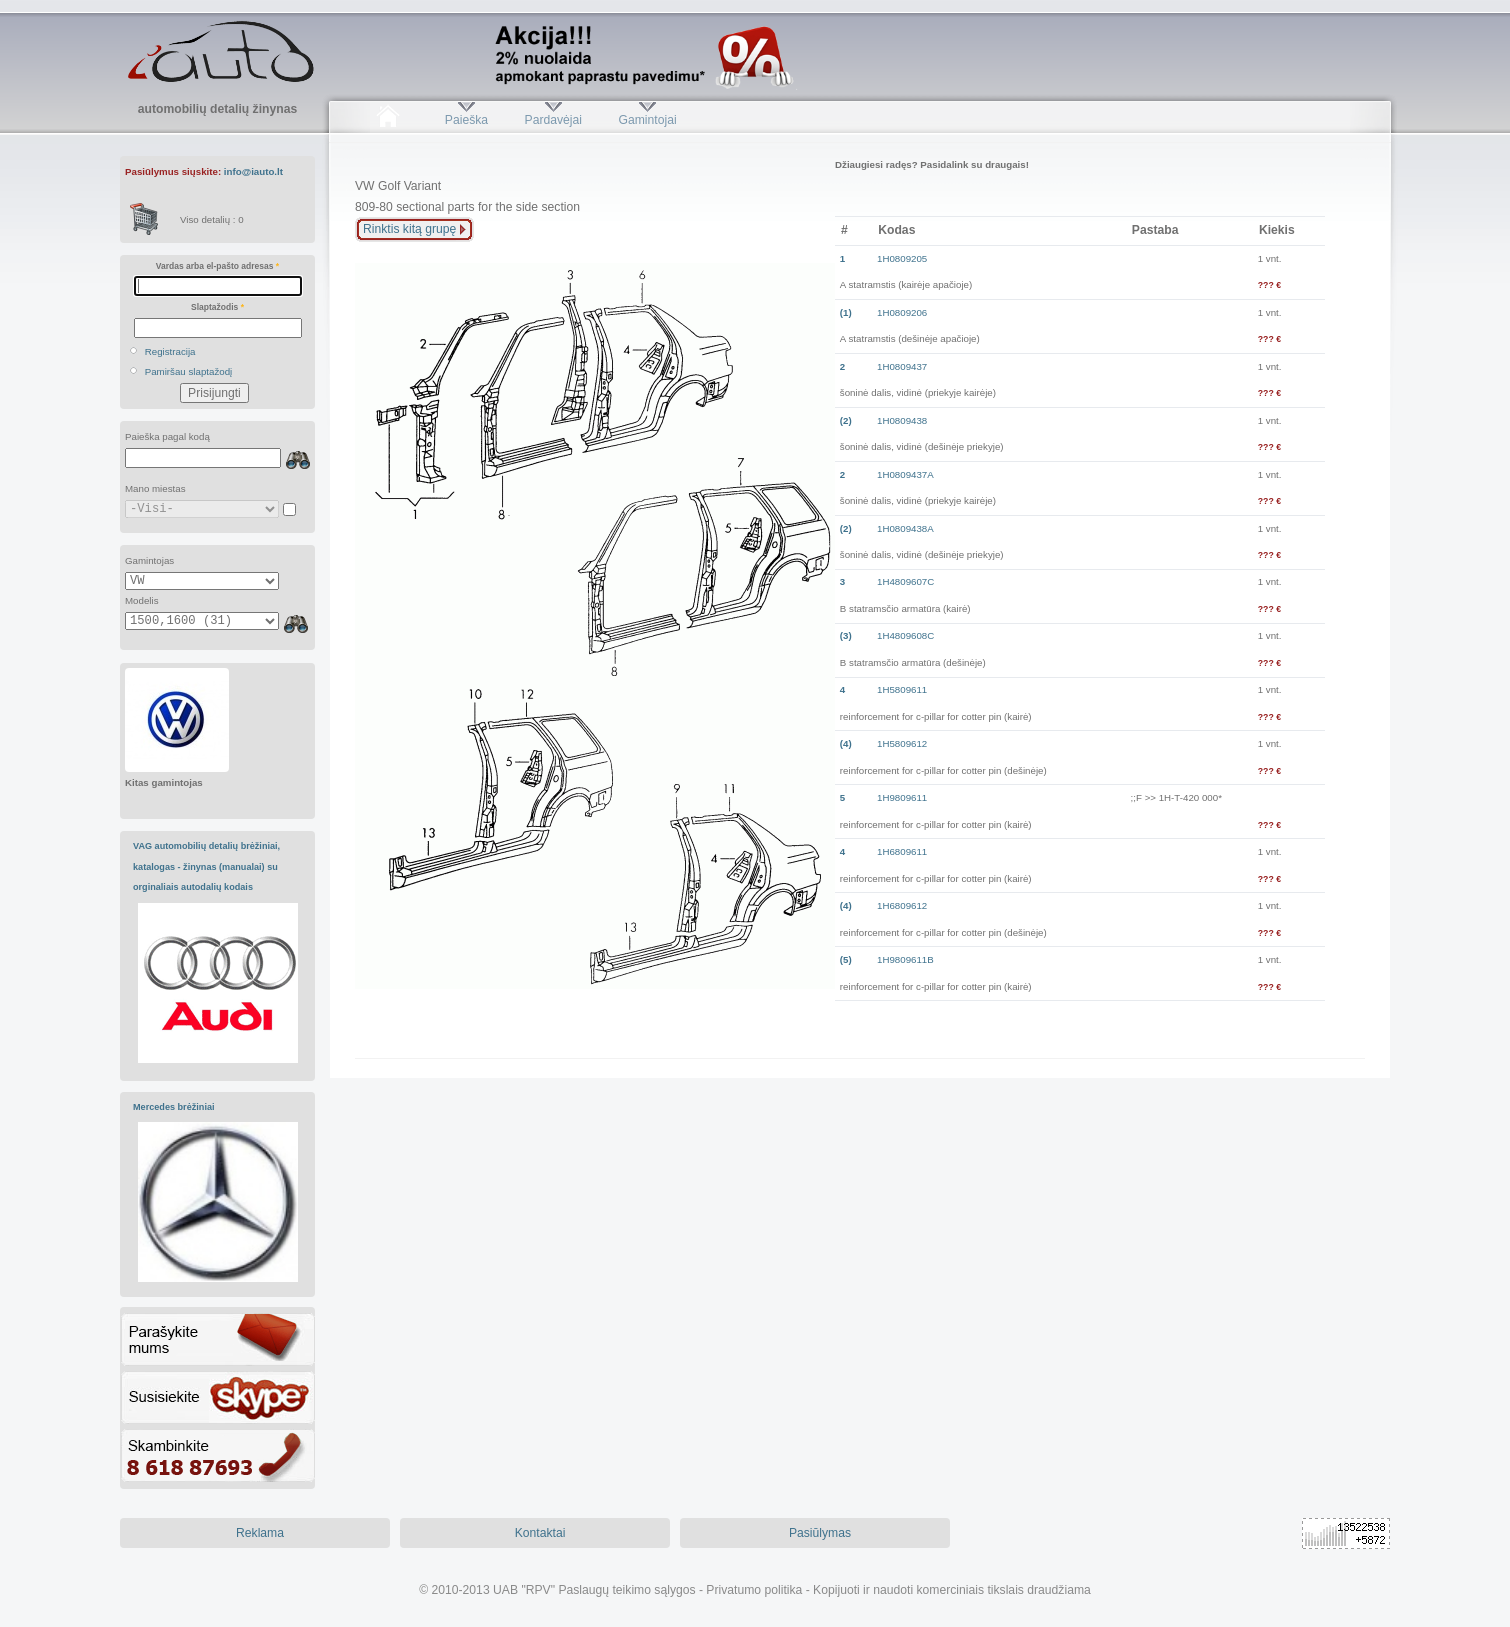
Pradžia (387, 120)
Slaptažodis (217, 307)
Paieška (466, 120)
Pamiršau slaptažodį (189, 371)
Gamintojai (647, 120)
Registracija (170, 351)
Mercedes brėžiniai (174, 1107)
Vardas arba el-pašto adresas (217, 266)
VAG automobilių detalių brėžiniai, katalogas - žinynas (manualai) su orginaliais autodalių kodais (206, 866)
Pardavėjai (553, 120)
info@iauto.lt (253, 171)
